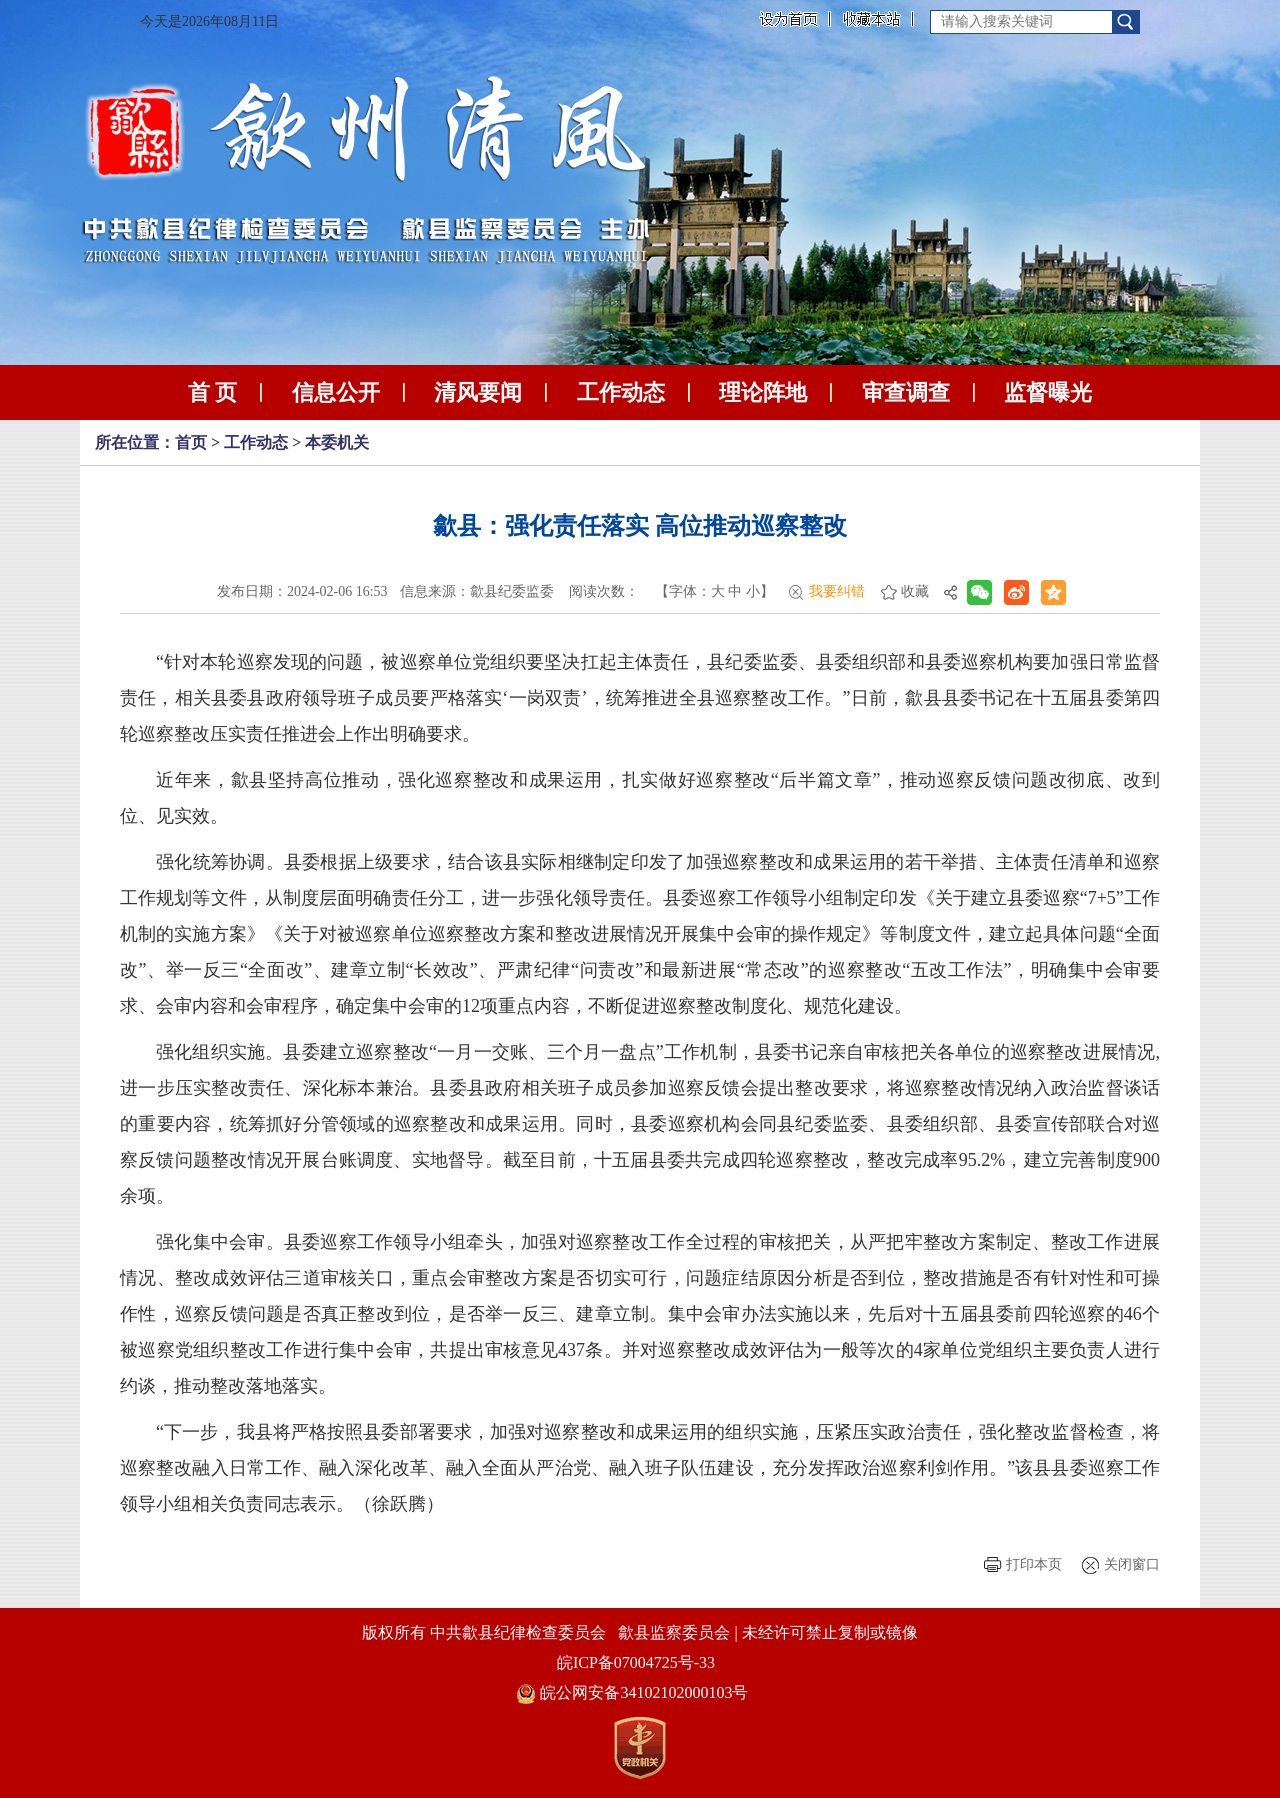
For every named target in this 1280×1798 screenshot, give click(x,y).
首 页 (213, 392)
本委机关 (337, 442)
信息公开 (336, 392)
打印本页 (1034, 1564)
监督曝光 (1048, 392)
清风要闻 (478, 392)
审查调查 (906, 392)
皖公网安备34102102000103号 (632, 1692)
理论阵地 (763, 392)
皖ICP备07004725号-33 (636, 1662)
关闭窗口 (1132, 1564)
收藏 (915, 591)
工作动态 (621, 392)
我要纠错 (837, 591)
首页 (191, 442)
